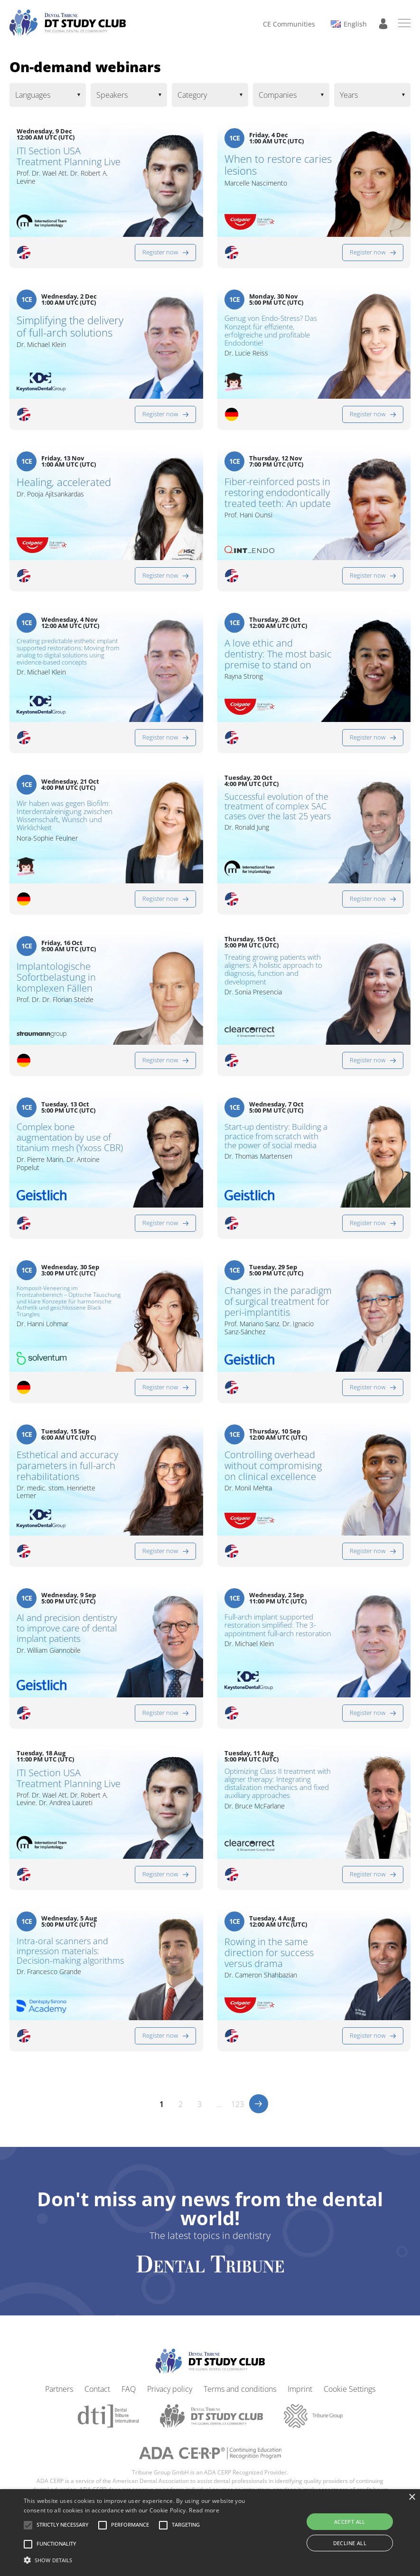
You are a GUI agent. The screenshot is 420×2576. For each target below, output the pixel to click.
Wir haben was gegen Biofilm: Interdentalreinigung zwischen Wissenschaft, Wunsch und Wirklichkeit (64, 815)
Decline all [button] (349, 2543)
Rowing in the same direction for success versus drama (269, 1952)
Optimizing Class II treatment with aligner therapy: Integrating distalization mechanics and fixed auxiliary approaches (277, 1783)
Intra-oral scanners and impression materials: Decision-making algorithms (70, 1951)
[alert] (210, 2532)
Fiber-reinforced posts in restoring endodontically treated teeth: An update (277, 492)
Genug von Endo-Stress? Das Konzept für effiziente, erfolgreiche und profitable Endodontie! (270, 330)
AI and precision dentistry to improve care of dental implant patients (67, 1628)
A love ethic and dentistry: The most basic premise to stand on (278, 653)
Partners (59, 2389)
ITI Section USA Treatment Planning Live (69, 156)
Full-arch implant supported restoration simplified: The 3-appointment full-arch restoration (277, 1625)
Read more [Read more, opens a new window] (204, 2510)
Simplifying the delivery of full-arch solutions (70, 326)
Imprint (300, 2389)
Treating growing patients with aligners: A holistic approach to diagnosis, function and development (273, 969)
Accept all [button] (349, 2521)
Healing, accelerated (64, 482)
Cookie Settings (349, 2389)
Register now (160, 252)
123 (237, 2104)
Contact (97, 2389)
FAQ (128, 2389)
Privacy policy (169, 2389)
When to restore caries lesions (278, 165)
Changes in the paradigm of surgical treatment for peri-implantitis (278, 1301)
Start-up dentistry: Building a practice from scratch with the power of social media (275, 1136)
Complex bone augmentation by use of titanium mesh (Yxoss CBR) (70, 1137)
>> (258, 2103)
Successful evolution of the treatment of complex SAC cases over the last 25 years (277, 806)
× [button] (411, 2497)
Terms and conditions (240, 2389)
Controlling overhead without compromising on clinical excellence (273, 1465)
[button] (62, 2525)
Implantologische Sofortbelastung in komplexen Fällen (56, 977)
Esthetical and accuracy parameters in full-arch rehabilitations (67, 1465)
